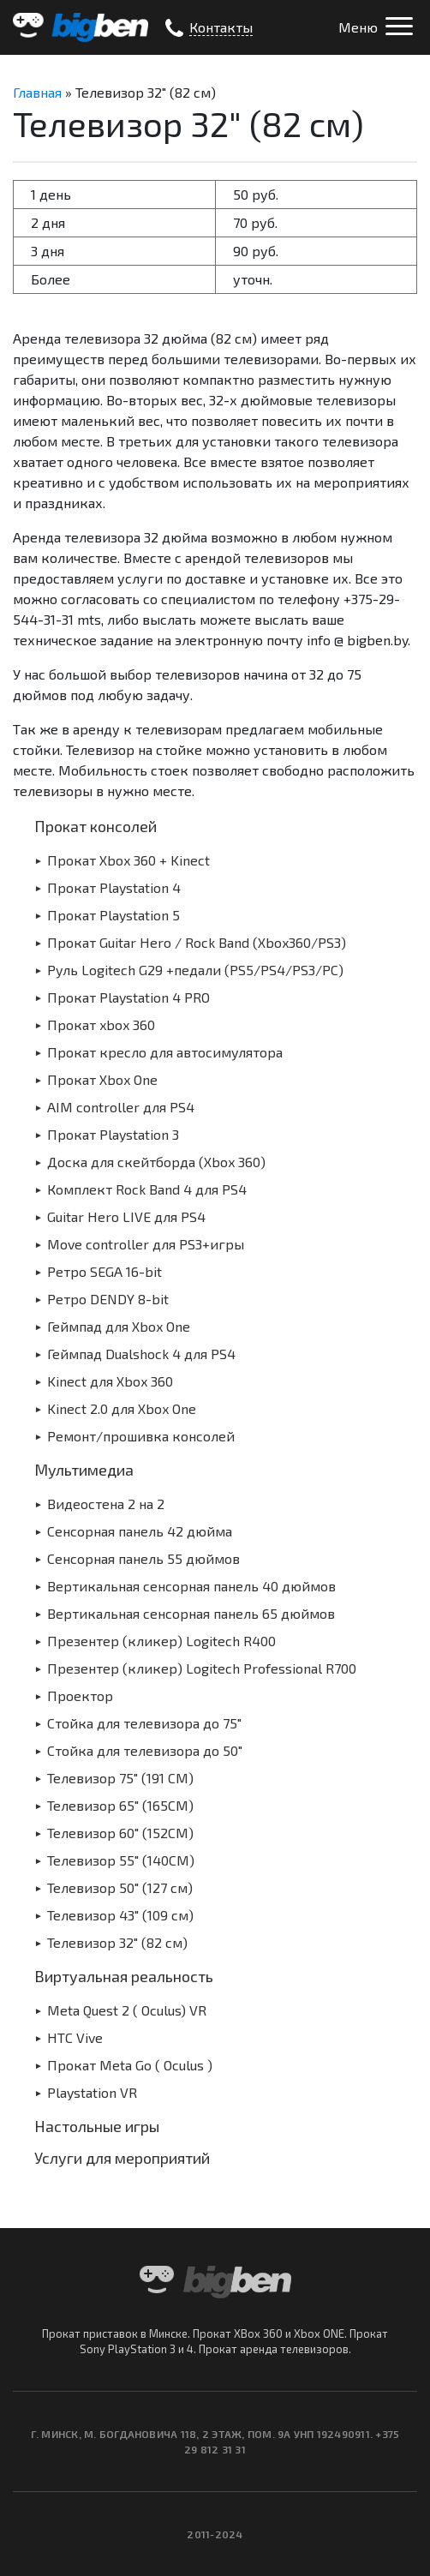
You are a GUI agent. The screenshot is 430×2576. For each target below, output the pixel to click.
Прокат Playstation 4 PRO (128, 997)
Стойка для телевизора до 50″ (144, 1750)
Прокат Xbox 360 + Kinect (128, 860)
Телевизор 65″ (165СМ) (120, 1805)
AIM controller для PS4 (120, 1107)
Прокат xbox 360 (101, 1024)
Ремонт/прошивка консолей (141, 1436)
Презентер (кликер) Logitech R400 (161, 1640)
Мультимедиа (84, 1469)
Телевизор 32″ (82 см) (117, 1942)
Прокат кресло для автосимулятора (165, 1052)
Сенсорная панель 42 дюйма (139, 1531)
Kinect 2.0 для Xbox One (121, 1408)
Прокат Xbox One (102, 1079)
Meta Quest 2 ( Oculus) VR (126, 2010)
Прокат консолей (95, 826)
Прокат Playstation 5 (113, 915)
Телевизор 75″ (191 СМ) (120, 1778)
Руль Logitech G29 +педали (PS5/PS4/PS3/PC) (195, 970)
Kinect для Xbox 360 (110, 1381)
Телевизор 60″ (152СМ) (120, 1832)
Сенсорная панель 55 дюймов (143, 1558)
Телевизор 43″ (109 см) (120, 1915)
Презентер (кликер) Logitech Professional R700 (201, 1668)
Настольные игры (96, 2126)
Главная (37, 92)
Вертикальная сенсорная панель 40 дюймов (191, 1586)
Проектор (80, 1695)
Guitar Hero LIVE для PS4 (126, 1216)
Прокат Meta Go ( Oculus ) (129, 2065)
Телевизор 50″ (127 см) (120, 1887)
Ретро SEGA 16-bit (104, 1271)
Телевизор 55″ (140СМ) (120, 1860)
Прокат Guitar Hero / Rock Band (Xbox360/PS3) (196, 942)
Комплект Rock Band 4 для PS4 (147, 1189)
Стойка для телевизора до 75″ (144, 1723)
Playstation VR (92, 2092)
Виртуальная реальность (123, 1976)
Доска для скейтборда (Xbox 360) (156, 1161)
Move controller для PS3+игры (145, 1244)
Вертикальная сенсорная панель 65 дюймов (191, 1613)
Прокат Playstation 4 (114, 887)
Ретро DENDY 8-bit (108, 1299)
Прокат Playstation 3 (113, 1134)
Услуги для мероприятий (122, 2157)
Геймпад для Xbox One (118, 1326)
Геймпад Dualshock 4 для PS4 (141, 1353)
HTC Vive (75, 2037)
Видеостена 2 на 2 (105, 1503)
